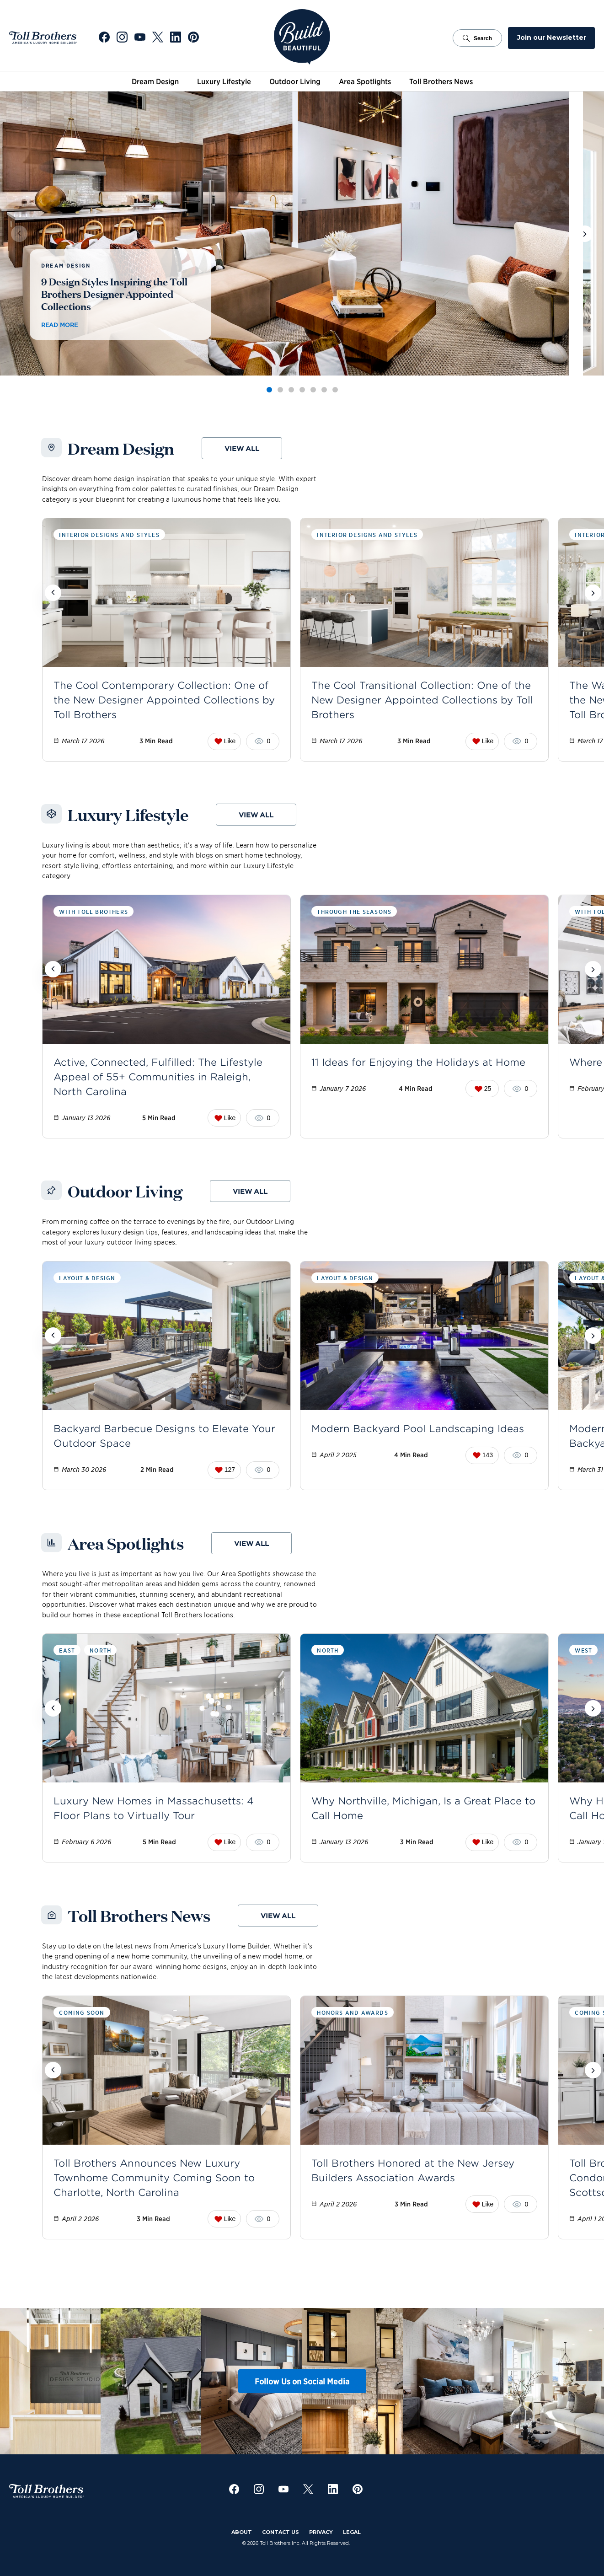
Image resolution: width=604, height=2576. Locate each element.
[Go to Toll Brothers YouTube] (139, 38)
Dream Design (155, 81)
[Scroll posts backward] (53, 593)
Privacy (321, 2532)
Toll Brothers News (441, 81)
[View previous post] (19, 233)
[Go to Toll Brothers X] (157, 38)
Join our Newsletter (551, 37)
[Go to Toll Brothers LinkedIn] (175, 38)
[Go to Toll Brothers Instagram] (122, 38)
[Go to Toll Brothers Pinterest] (193, 38)
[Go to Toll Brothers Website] (43, 37)
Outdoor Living (295, 81)
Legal (352, 2532)
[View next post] (585, 233)
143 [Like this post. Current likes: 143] (483, 1455)
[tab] (269, 389)
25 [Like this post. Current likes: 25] (483, 1088)
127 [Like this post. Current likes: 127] (225, 1469)
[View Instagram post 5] (476, 2381)
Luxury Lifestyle (224, 81)
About (241, 2532)
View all (241, 448)
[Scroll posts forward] (593, 593)
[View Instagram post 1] (73, 2381)
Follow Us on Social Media (302, 2381)
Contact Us (280, 2532)
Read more (59, 324)
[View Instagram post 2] (174, 2381)
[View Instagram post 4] (375, 2381)
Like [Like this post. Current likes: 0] (225, 741)
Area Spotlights (365, 81)
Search (477, 38)
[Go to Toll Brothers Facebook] (104, 38)
